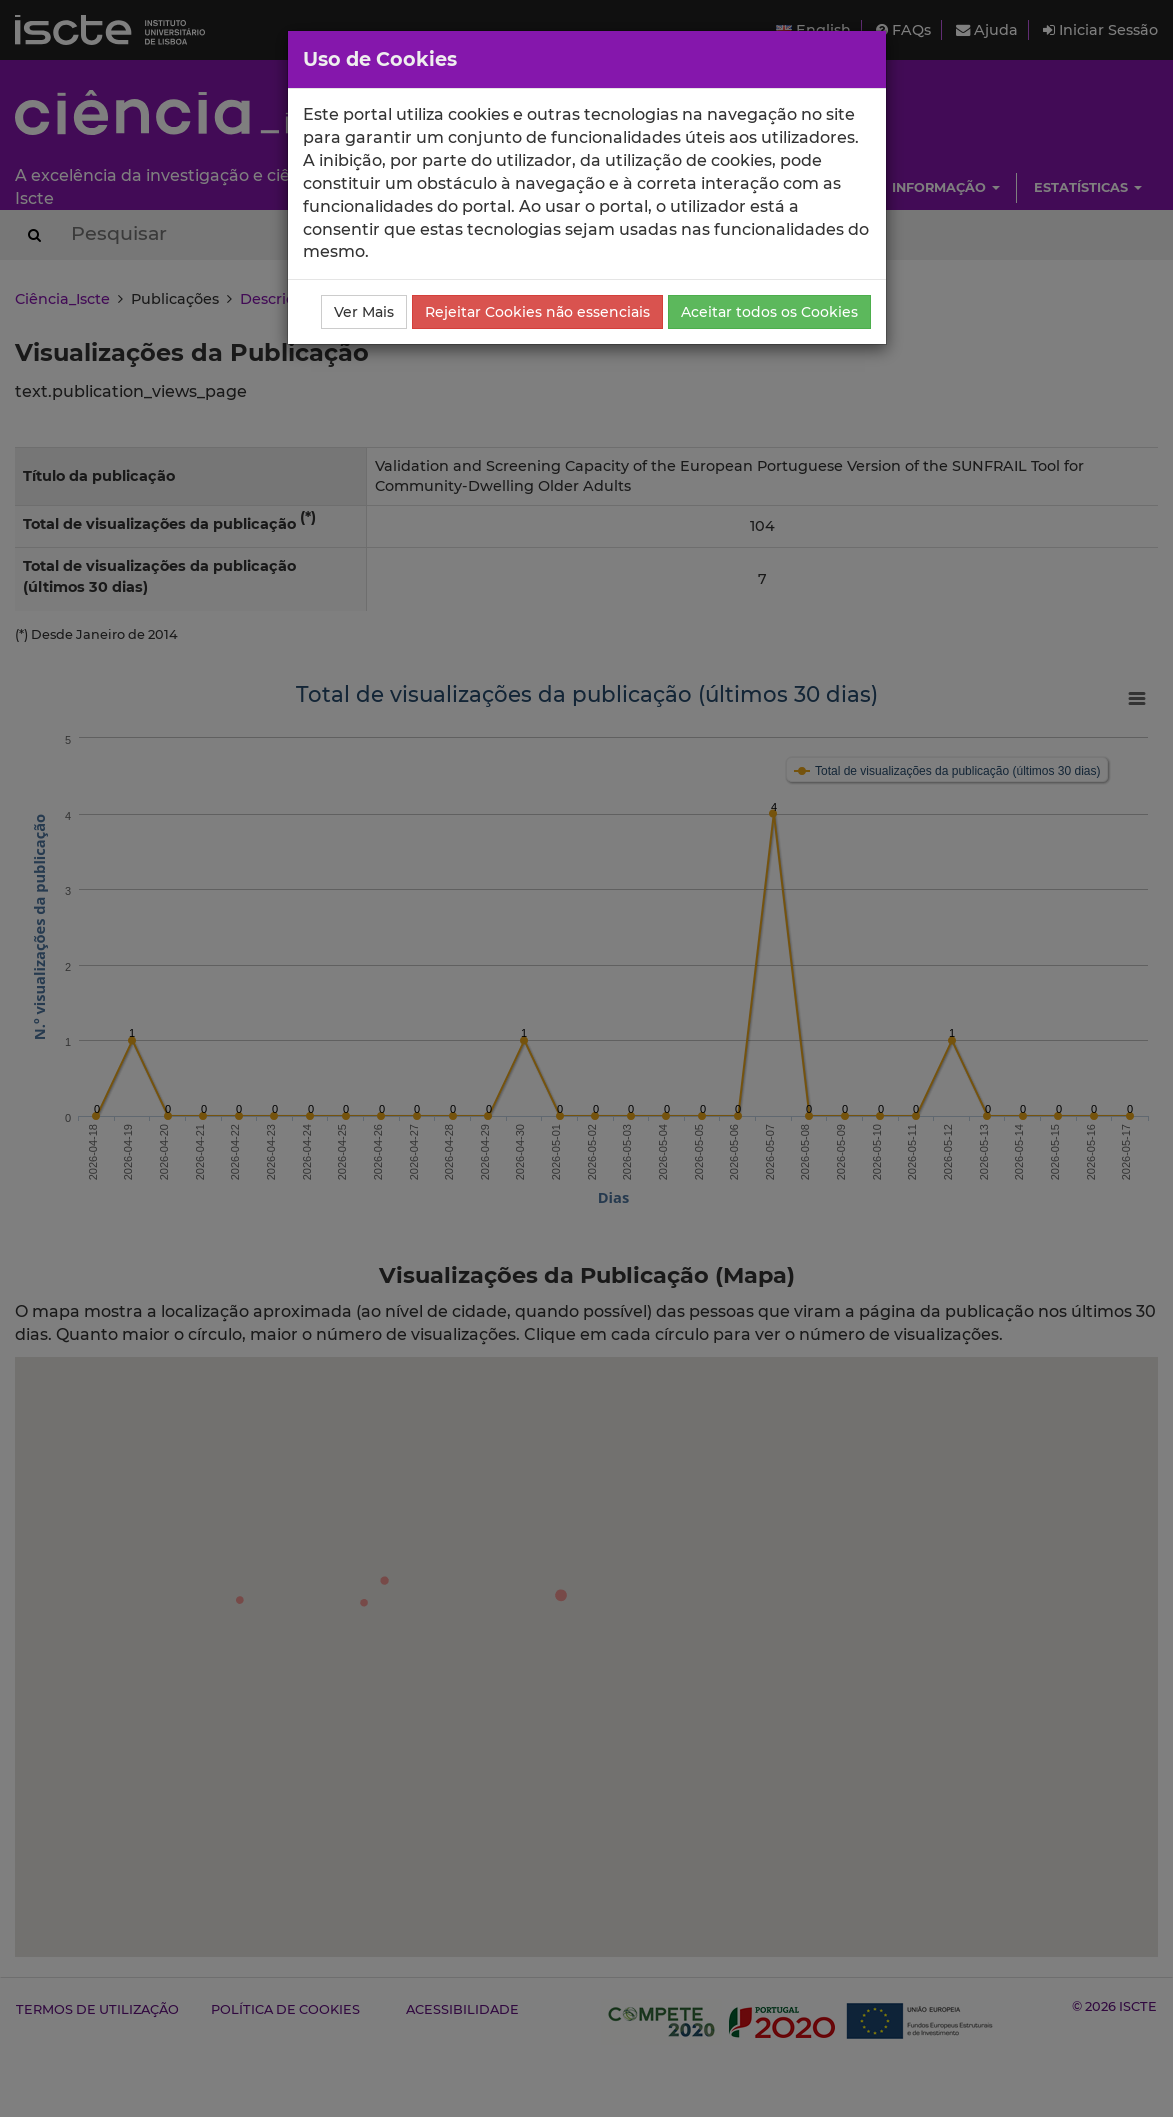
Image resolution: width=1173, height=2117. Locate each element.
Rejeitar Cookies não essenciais (537, 312)
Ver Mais (364, 312)
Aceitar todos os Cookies (769, 312)
